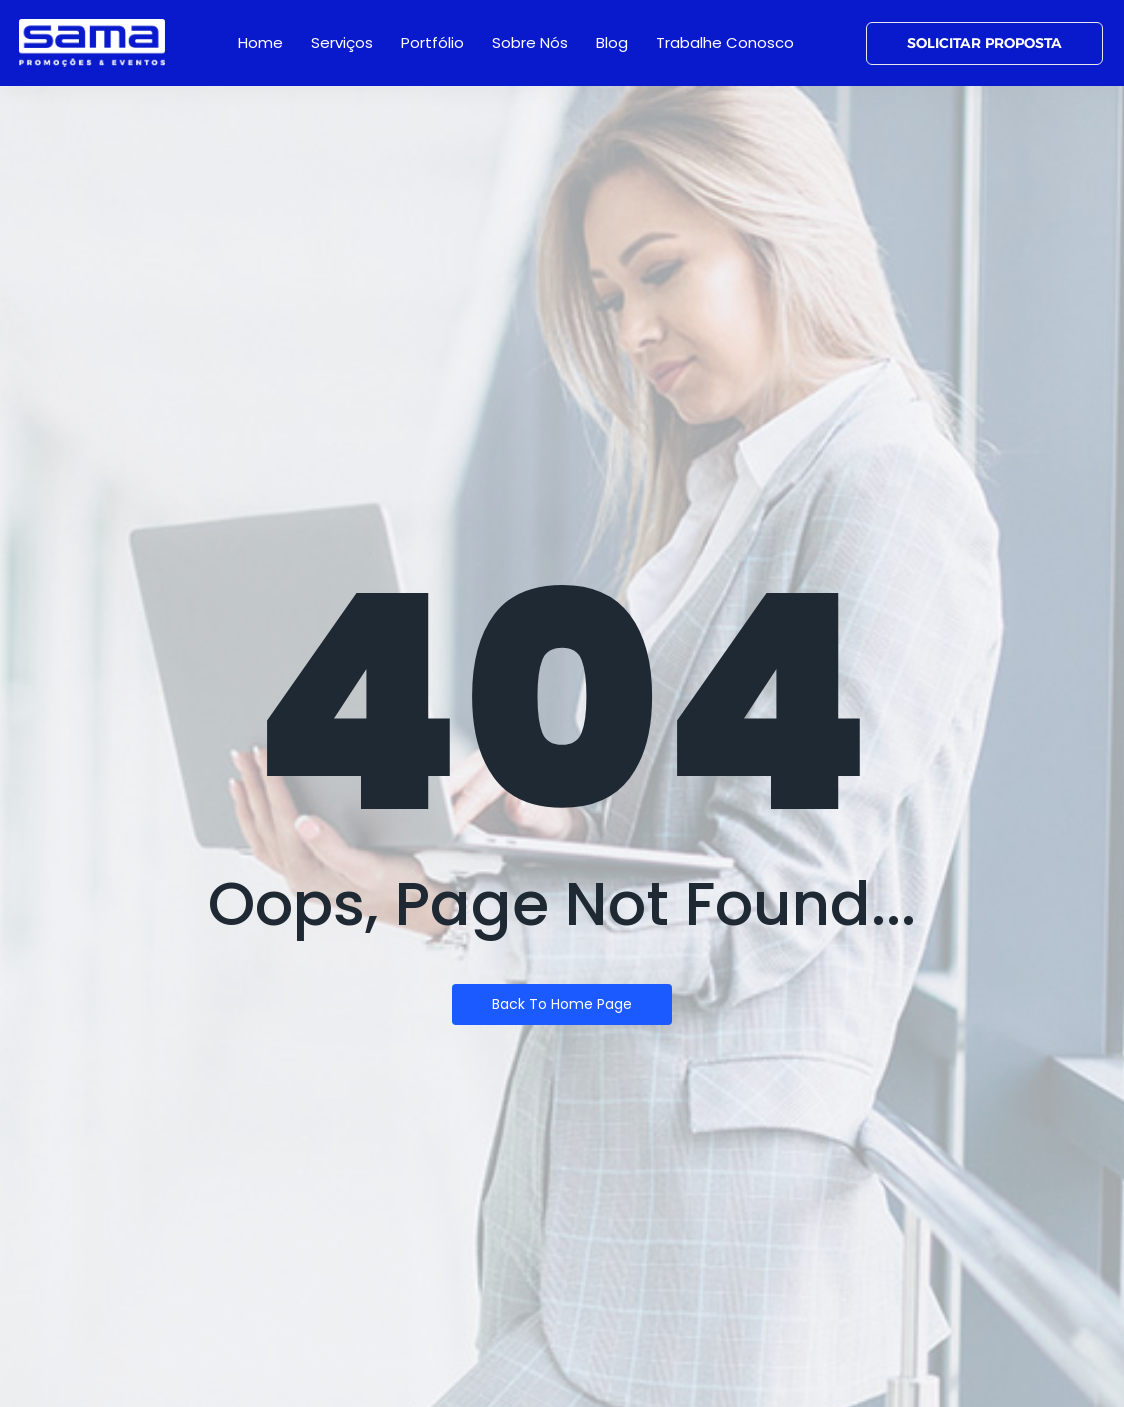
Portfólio (432, 42)
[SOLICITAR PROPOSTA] (984, 43)
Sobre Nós (530, 42)
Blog (612, 42)
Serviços (342, 42)
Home (260, 42)
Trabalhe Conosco (725, 42)
